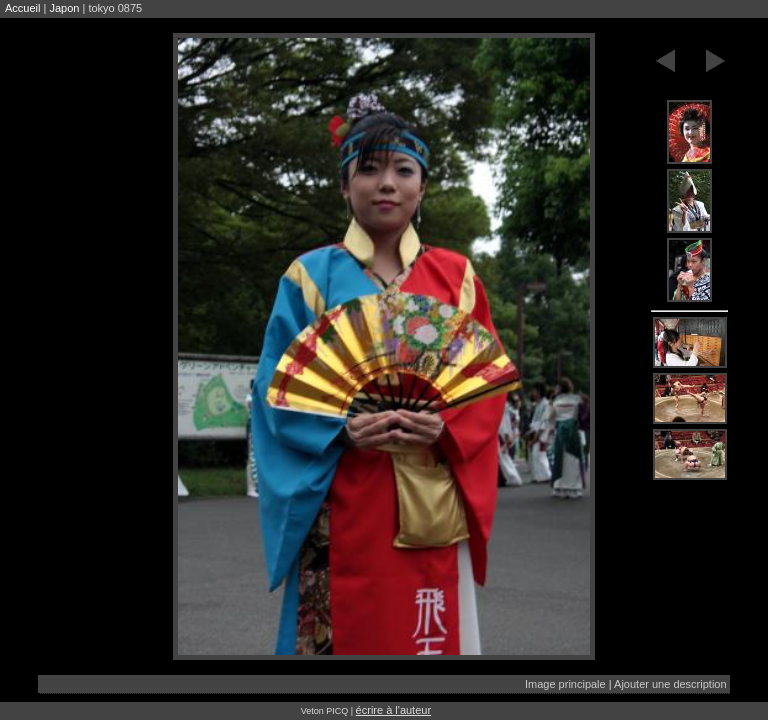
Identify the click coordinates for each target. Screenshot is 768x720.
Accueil (22, 8)
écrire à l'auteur (393, 710)
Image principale (565, 684)
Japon (64, 8)
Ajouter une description (670, 684)
